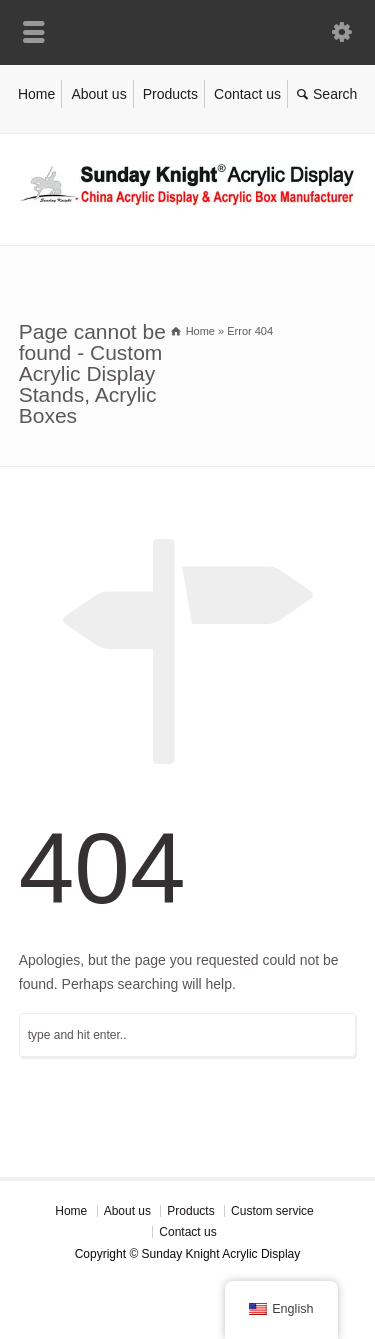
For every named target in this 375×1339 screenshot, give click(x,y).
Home (36, 94)
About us (98, 94)
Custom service (272, 1211)
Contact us (247, 94)
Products (170, 94)
